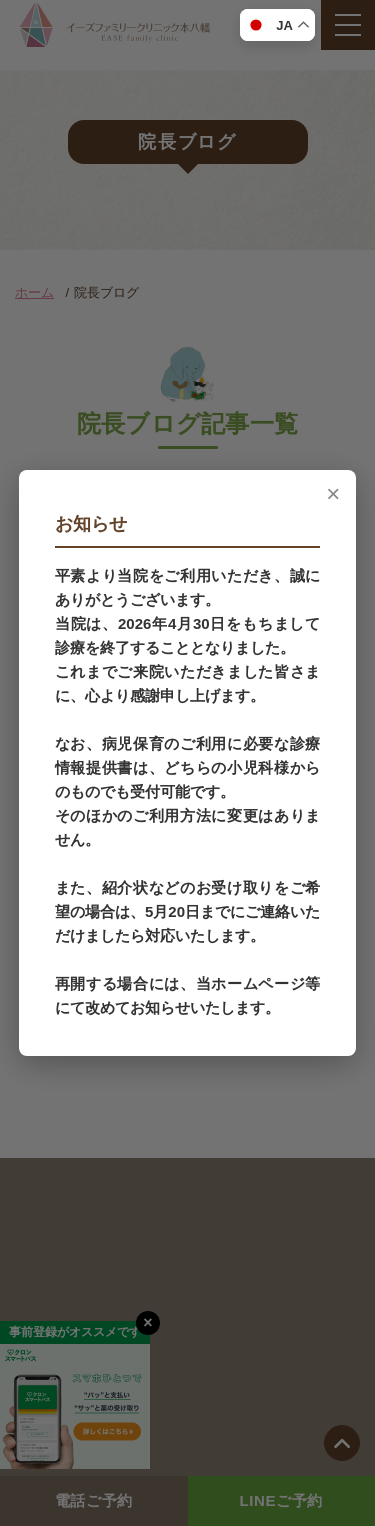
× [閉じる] (333, 494)
